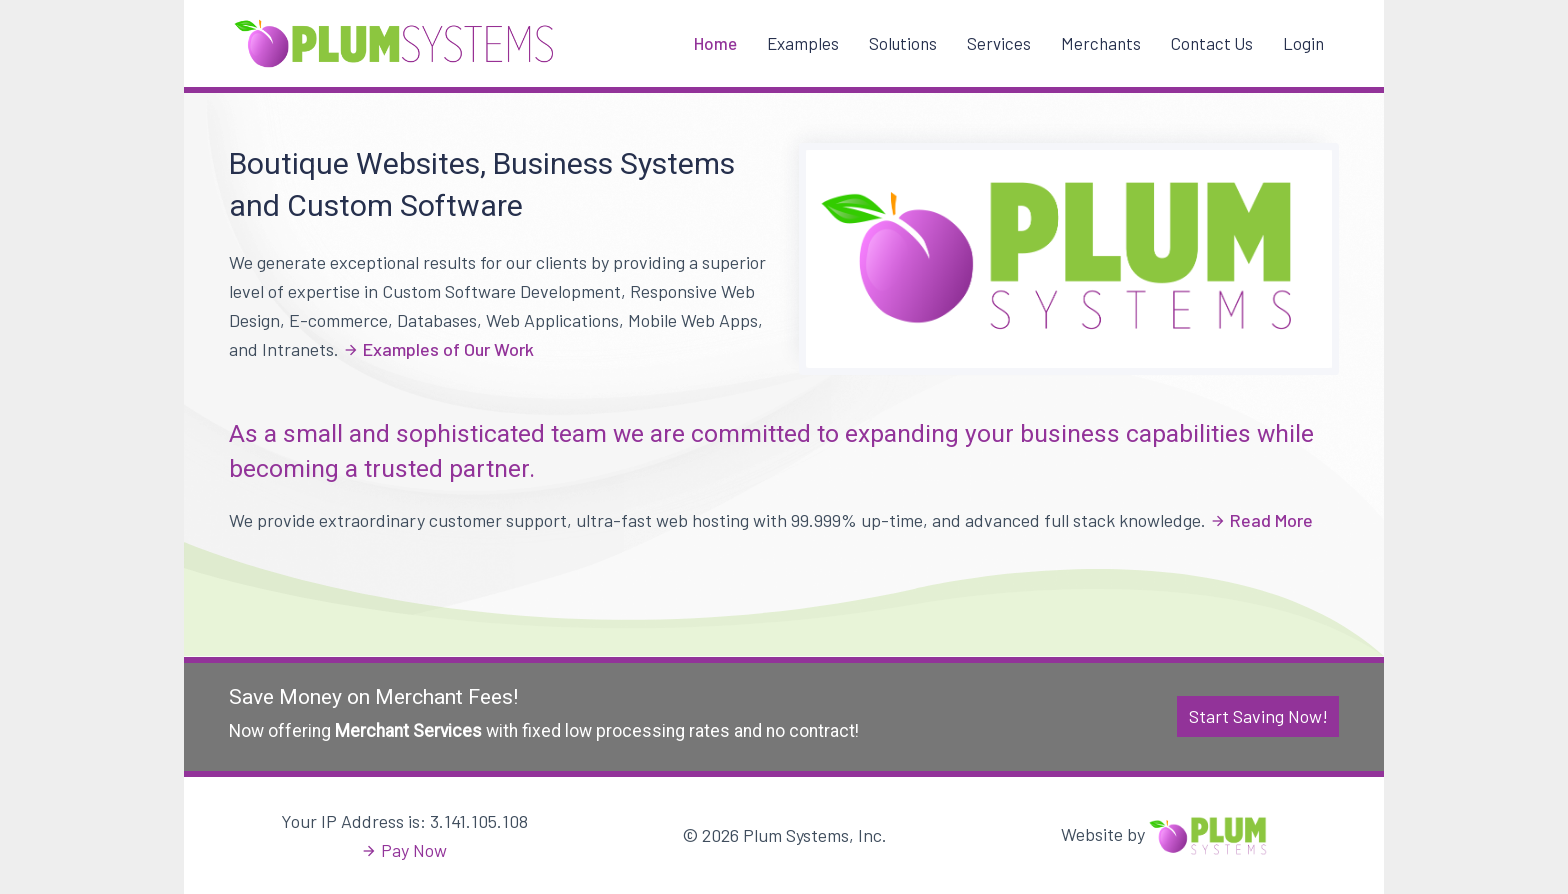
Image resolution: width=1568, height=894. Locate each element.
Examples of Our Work (448, 349)
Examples (803, 43)
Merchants (1101, 43)
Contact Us (1212, 43)
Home (715, 43)
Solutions (903, 43)
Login (1303, 43)
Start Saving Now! (1258, 716)
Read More (1271, 520)
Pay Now (414, 850)
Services (999, 43)
